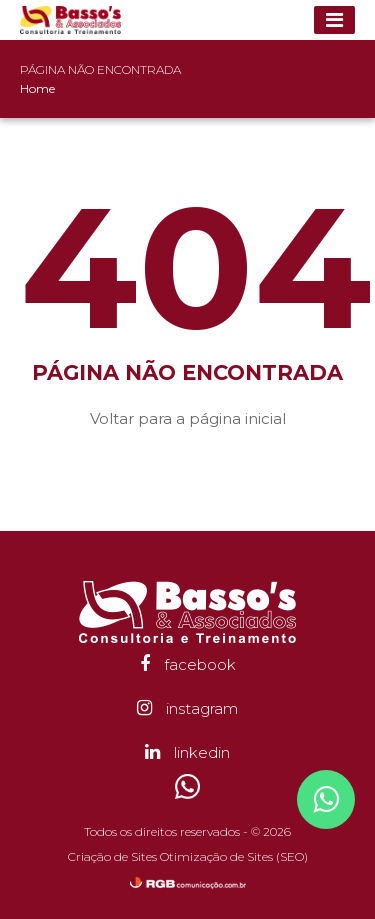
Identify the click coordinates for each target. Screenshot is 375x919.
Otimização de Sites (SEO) (234, 856)
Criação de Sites (112, 856)
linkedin (187, 752)
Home (37, 88)
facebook (188, 664)
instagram (187, 708)
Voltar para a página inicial (188, 418)
